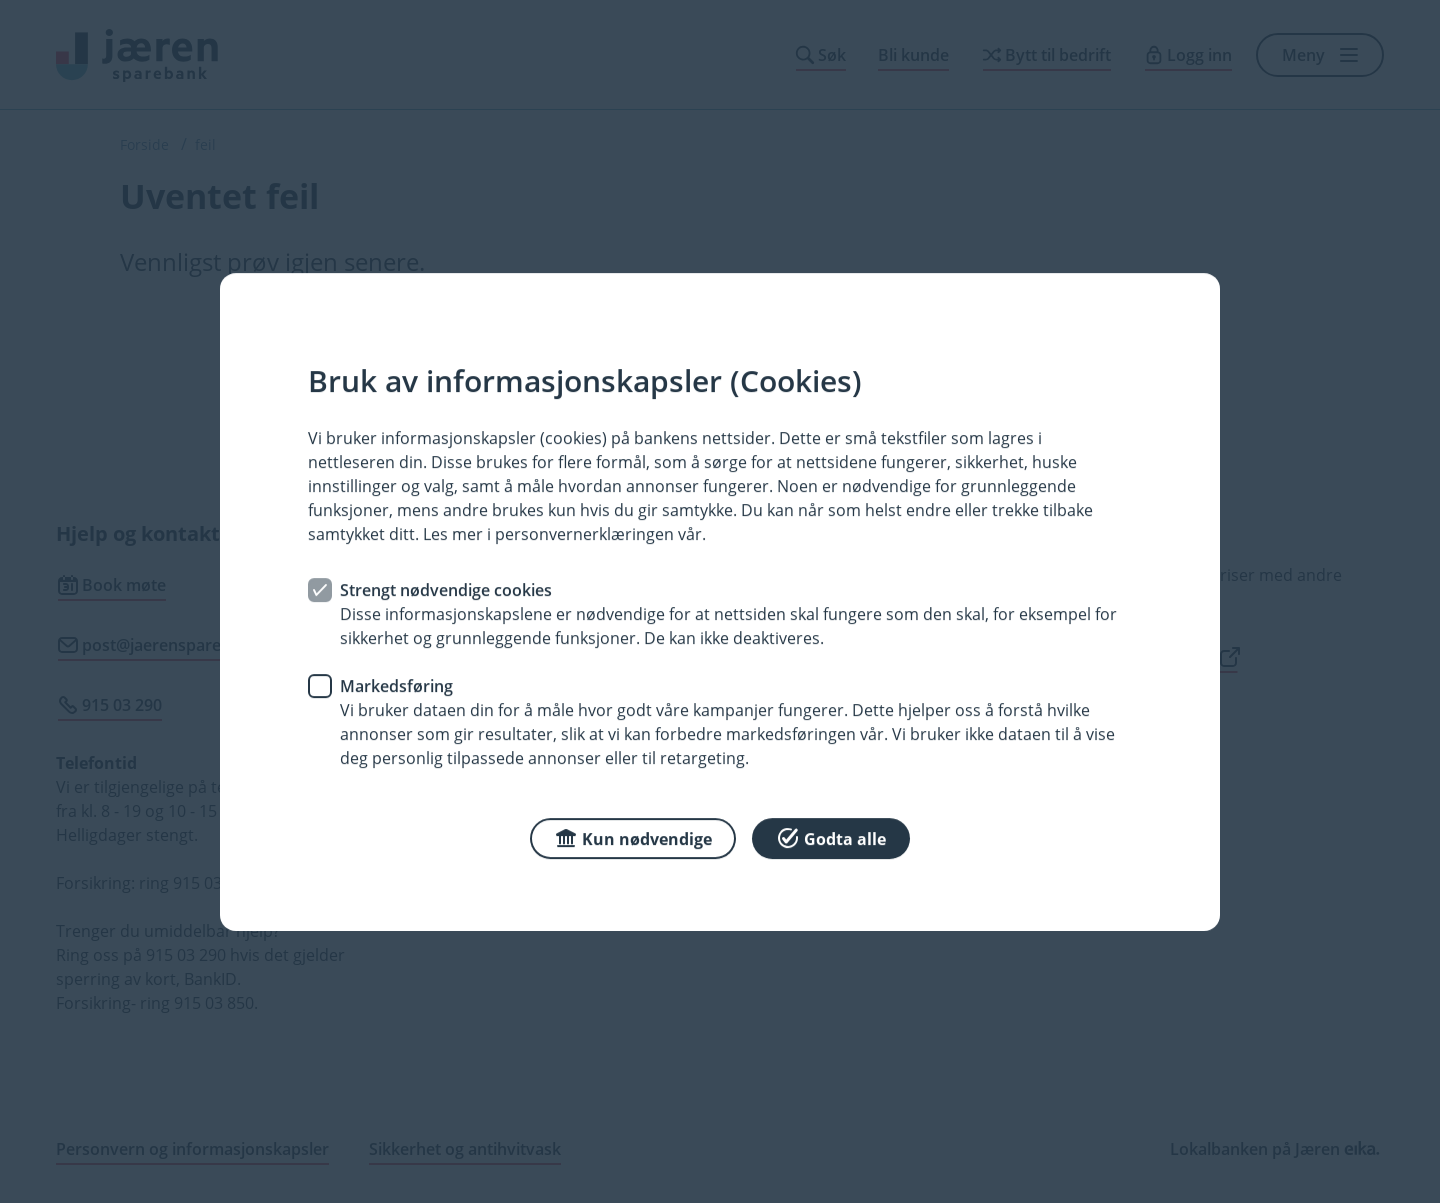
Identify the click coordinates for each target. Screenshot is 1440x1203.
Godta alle (831, 836)
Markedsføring (396, 685)
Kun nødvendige (633, 836)
